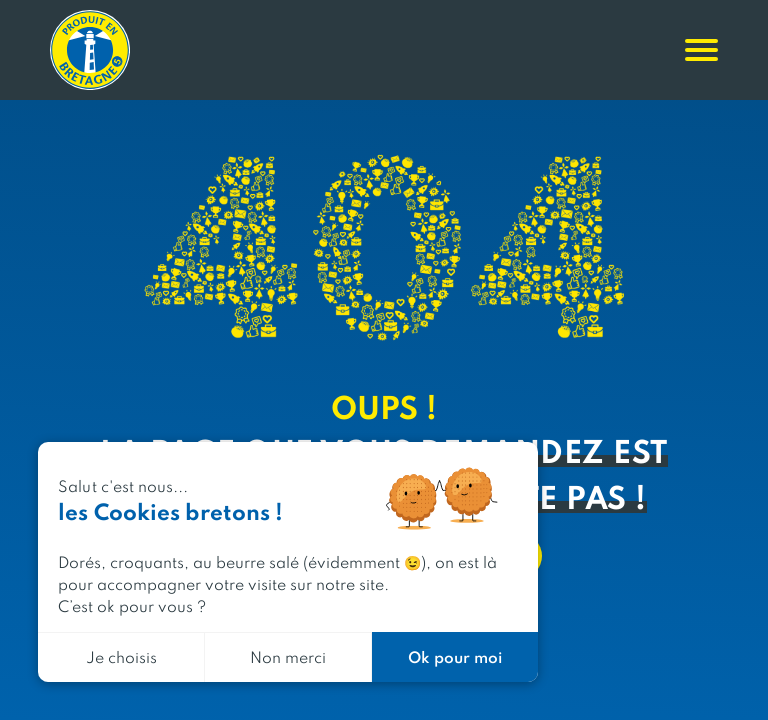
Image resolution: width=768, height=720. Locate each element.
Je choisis (121, 656)
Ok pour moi (455, 656)
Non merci (288, 656)
